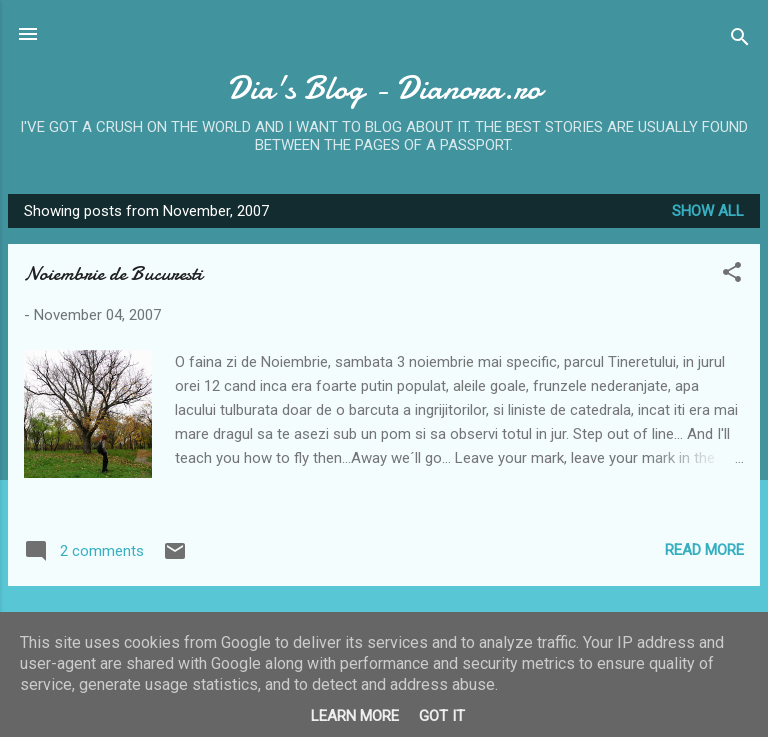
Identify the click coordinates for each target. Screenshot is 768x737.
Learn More (355, 716)
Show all (708, 211)
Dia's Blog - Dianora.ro (384, 88)
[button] (732, 275)
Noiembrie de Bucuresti (113, 273)
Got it (442, 716)
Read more (704, 550)
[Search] (740, 40)
